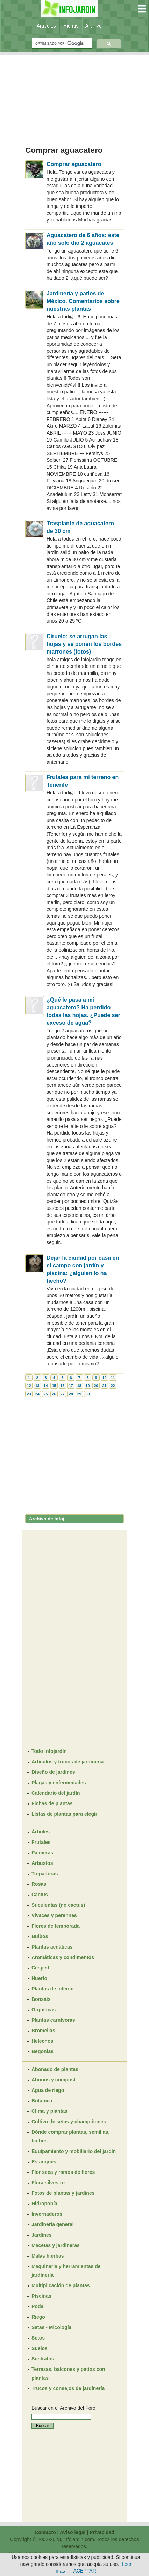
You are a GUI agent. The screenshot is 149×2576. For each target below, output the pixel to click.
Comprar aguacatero (74, 164)
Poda (37, 2306)
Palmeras (42, 1852)
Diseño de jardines (53, 1772)
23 (29, 1394)
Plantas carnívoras (53, 2020)
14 (45, 1386)
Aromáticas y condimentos (62, 1957)
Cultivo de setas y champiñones (68, 2121)
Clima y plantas (49, 2111)
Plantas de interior (52, 1988)
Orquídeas (43, 2009)
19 (87, 1386)
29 (79, 1394)
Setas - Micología (51, 2327)
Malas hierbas (47, 2256)
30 (87, 1394)
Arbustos (42, 1863)
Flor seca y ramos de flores (63, 2172)
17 (71, 1386)
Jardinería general (52, 2224)
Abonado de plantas (54, 2069)
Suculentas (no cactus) (58, 1905)
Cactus (39, 1894)
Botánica (41, 2100)
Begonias (42, 2051)
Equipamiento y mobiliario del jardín (73, 2151)
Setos (38, 2338)
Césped (40, 1968)
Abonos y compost (53, 2079)
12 (29, 1386)
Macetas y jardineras (55, 2245)
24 (37, 1394)
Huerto (39, 1978)
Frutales (40, 1842)
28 (71, 1394)
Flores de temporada (55, 1926)
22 (113, 1386)
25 (45, 1394)
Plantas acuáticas (52, 1947)
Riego (38, 2317)
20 (96, 1386)
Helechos (42, 2041)
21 (104, 1386)
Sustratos (42, 2359)
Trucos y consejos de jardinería (68, 2388)
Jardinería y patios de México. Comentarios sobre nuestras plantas (83, 301)
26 (54, 1394)
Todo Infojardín (49, 1751)
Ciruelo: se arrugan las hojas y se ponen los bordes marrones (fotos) (84, 644)
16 (62, 1386)
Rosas (38, 1884)
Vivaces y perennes (54, 1915)
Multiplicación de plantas (60, 2285)
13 (37, 1386)
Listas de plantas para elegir (64, 1814)
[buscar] (61, 43)
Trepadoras (44, 1873)
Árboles (40, 1832)
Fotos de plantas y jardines (63, 2193)
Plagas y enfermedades (58, 1782)
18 (79, 1386)
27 (62, 1394)
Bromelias (43, 2030)
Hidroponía (44, 2203)
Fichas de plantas (51, 1803)
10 (104, 1378)
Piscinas (41, 2296)
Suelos (39, 2348)
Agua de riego (47, 2090)
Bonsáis (40, 1999)
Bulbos (39, 1936)
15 (54, 1386)
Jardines (41, 2235)
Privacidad (102, 2532)
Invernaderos (46, 2214)
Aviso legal (72, 2532)
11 (113, 1378)
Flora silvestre (48, 2182)
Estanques (43, 2161)
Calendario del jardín (55, 1793)
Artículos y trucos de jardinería (67, 1761)
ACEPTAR (84, 2571)
